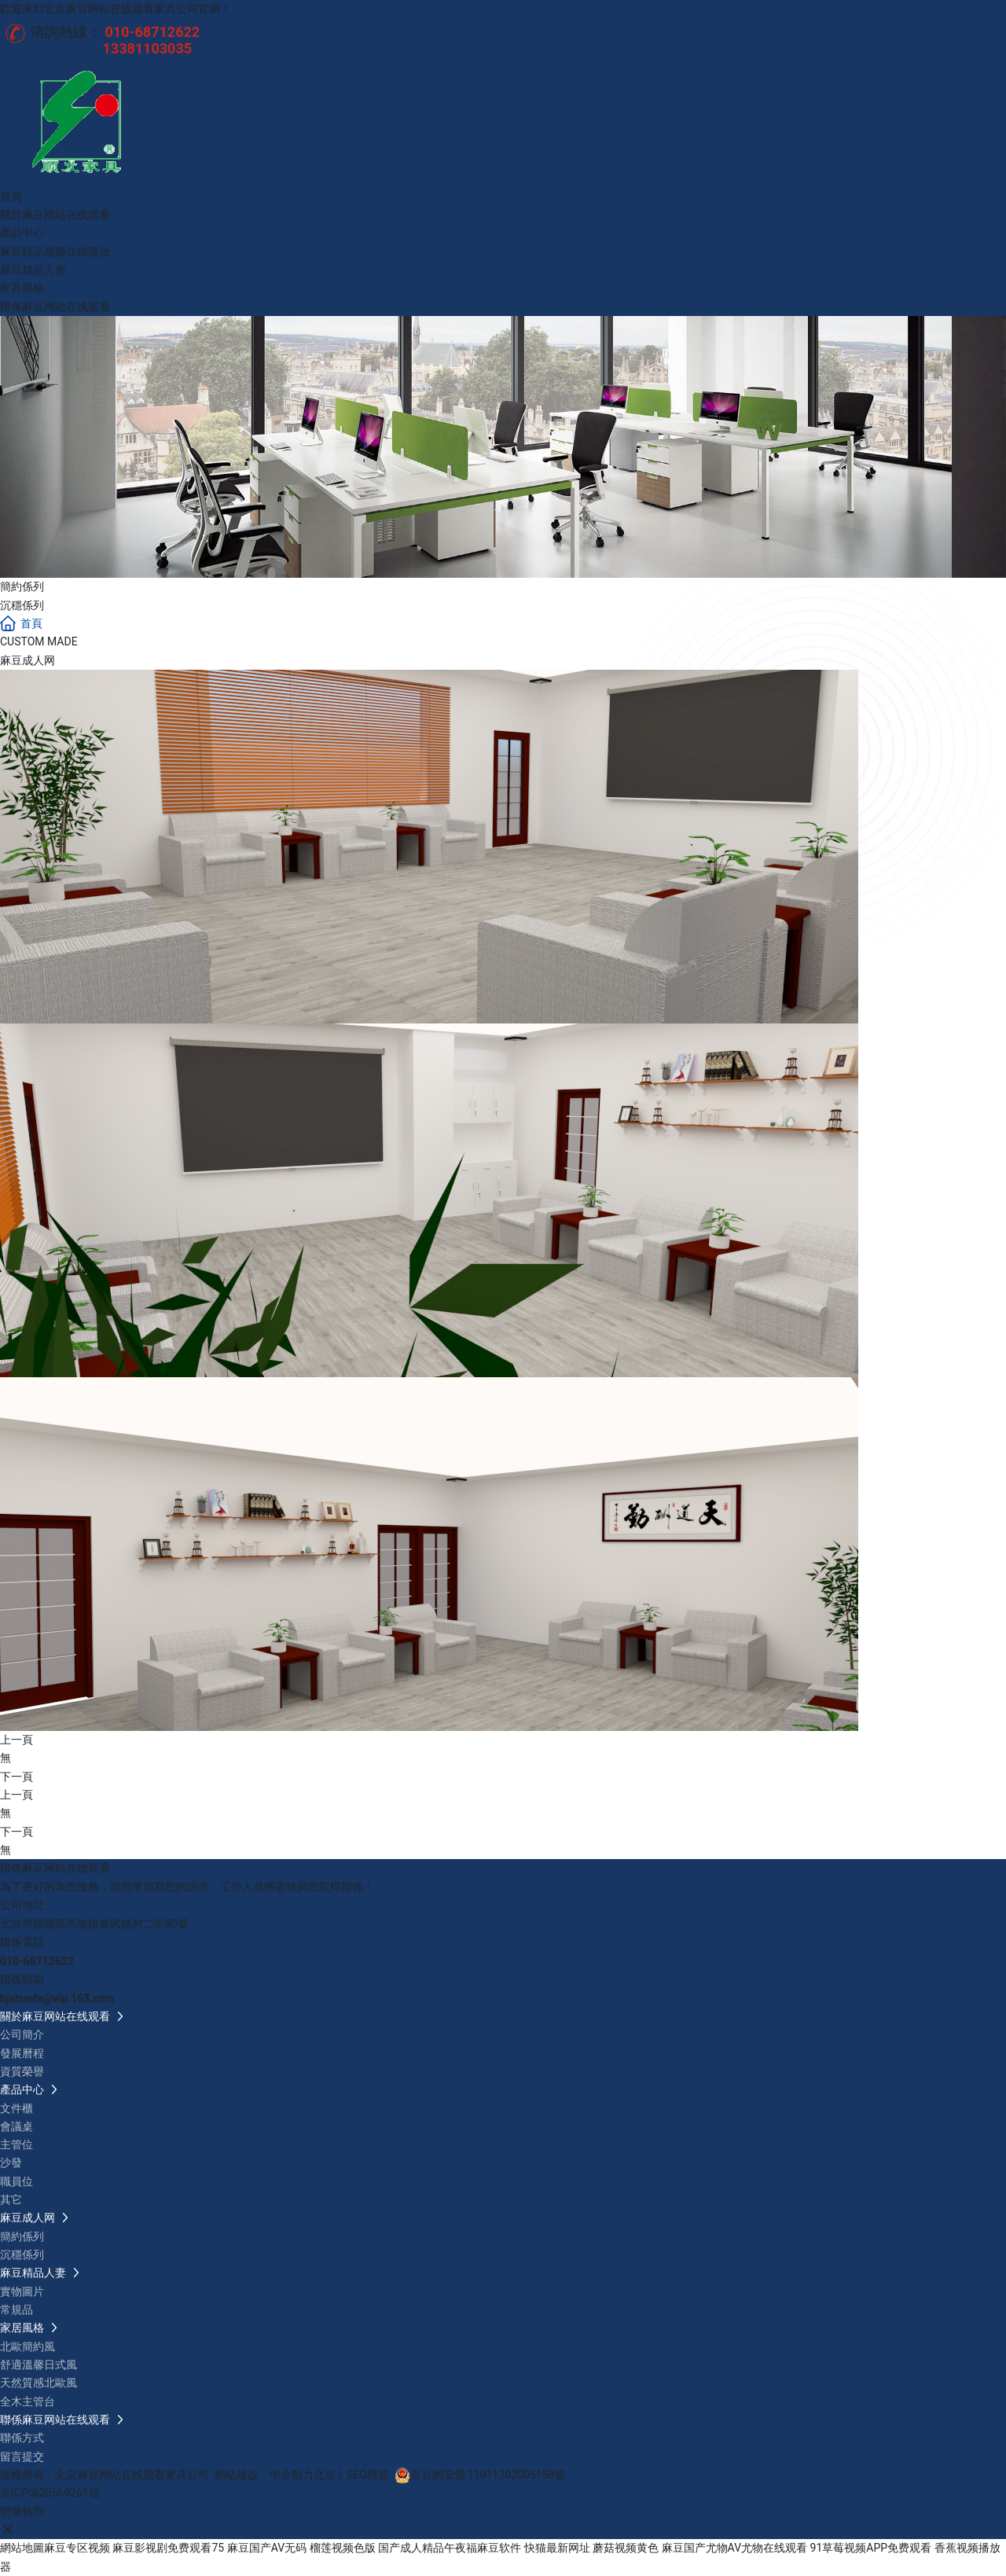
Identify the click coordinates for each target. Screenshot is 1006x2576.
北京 (325, 2474)
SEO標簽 (368, 2474)
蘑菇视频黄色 (626, 2547)
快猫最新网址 (557, 2547)
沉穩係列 (22, 605)
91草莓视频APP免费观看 (871, 2547)
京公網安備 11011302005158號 (488, 2474)
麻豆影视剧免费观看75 (168, 2547)
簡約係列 (22, 586)
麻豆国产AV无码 (267, 2547)
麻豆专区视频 (77, 2547)
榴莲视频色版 (343, 2547)
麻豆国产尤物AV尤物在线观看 (734, 2547)
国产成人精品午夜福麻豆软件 (449, 2547)
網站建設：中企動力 (264, 2474)
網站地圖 (22, 2547)
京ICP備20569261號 (50, 2492)
